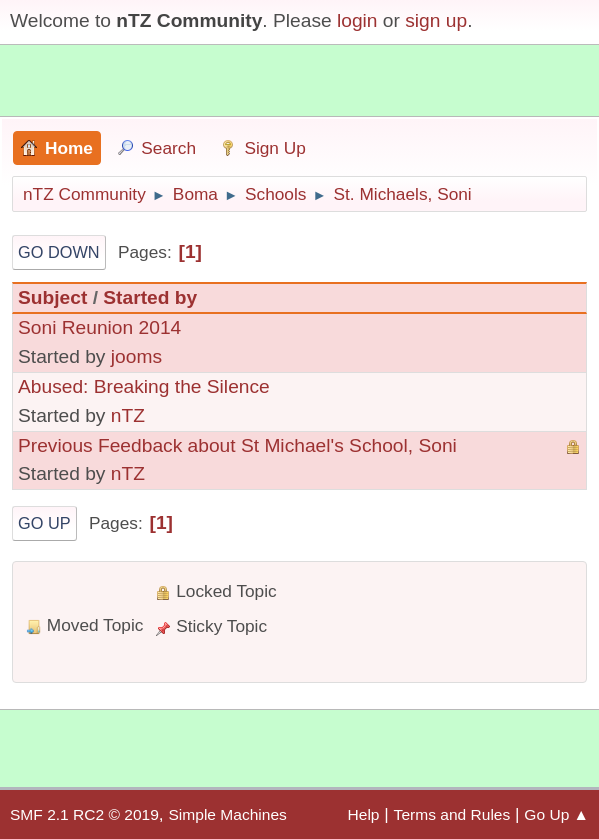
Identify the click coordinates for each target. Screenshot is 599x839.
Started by (150, 297)
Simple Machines (227, 814)
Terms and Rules (452, 814)
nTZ (128, 415)
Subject (52, 297)
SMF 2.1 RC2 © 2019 (84, 814)
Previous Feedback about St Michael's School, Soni (237, 445)
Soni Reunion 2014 (99, 327)
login (357, 20)
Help (364, 814)
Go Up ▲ (556, 814)
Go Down (59, 252)
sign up (436, 20)
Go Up (44, 523)
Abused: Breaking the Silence (144, 386)
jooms (136, 356)
